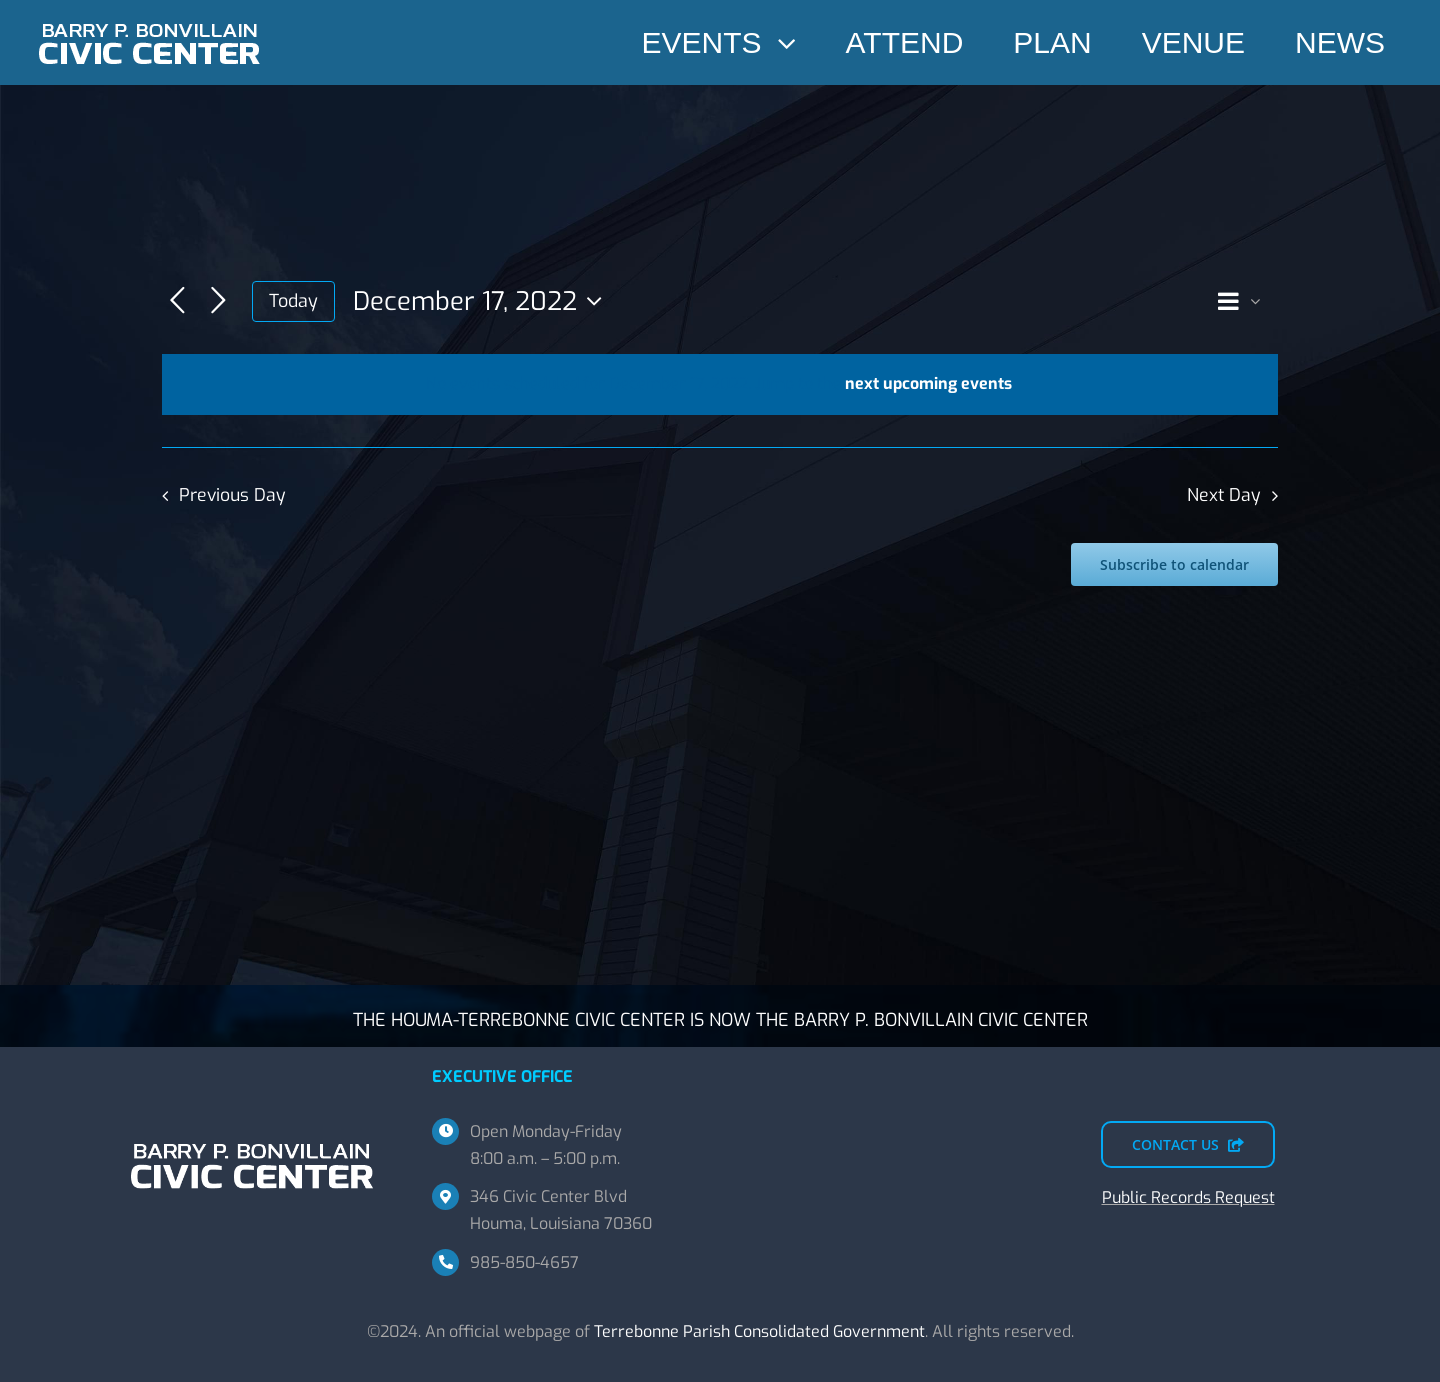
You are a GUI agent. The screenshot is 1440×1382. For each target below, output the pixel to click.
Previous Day (232, 495)
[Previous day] (177, 301)
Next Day (1224, 495)
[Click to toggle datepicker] (482, 301)
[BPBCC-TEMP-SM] (150, 17)
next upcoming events (928, 383)
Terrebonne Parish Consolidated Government (759, 1331)
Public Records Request (1188, 1197)
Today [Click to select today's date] (293, 301)
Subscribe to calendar (1174, 564)
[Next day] (218, 301)
